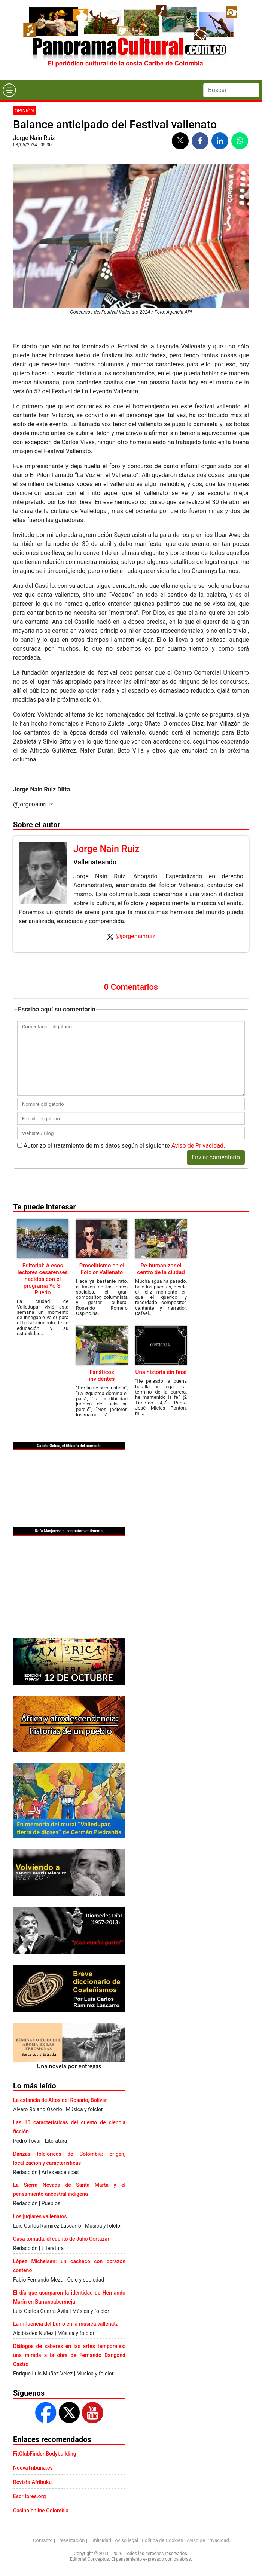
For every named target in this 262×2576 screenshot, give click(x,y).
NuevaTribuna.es (33, 2468)
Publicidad (99, 2540)
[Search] (231, 90)
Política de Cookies (162, 2540)
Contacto (43, 2540)
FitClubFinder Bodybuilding (44, 2454)
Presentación (70, 2540)
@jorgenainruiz (135, 936)
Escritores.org (29, 2496)
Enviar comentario (216, 1157)
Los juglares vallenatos (40, 2216)
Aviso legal (126, 2540)
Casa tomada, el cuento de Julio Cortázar (61, 2239)
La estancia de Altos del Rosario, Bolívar (60, 2100)
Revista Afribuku (32, 2482)
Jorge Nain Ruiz (34, 137)
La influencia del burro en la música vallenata (65, 2324)
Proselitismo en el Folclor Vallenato (101, 1269)
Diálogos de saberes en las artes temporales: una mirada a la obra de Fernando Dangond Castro (69, 2355)
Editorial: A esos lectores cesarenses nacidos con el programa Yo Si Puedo (43, 1279)
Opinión (24, 110)
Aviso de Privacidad (197, 1145)
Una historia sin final (161, 1372)
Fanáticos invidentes (102, 1375)
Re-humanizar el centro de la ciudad (161, 1269)
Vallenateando (94, 862)
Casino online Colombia (40, 2511)
